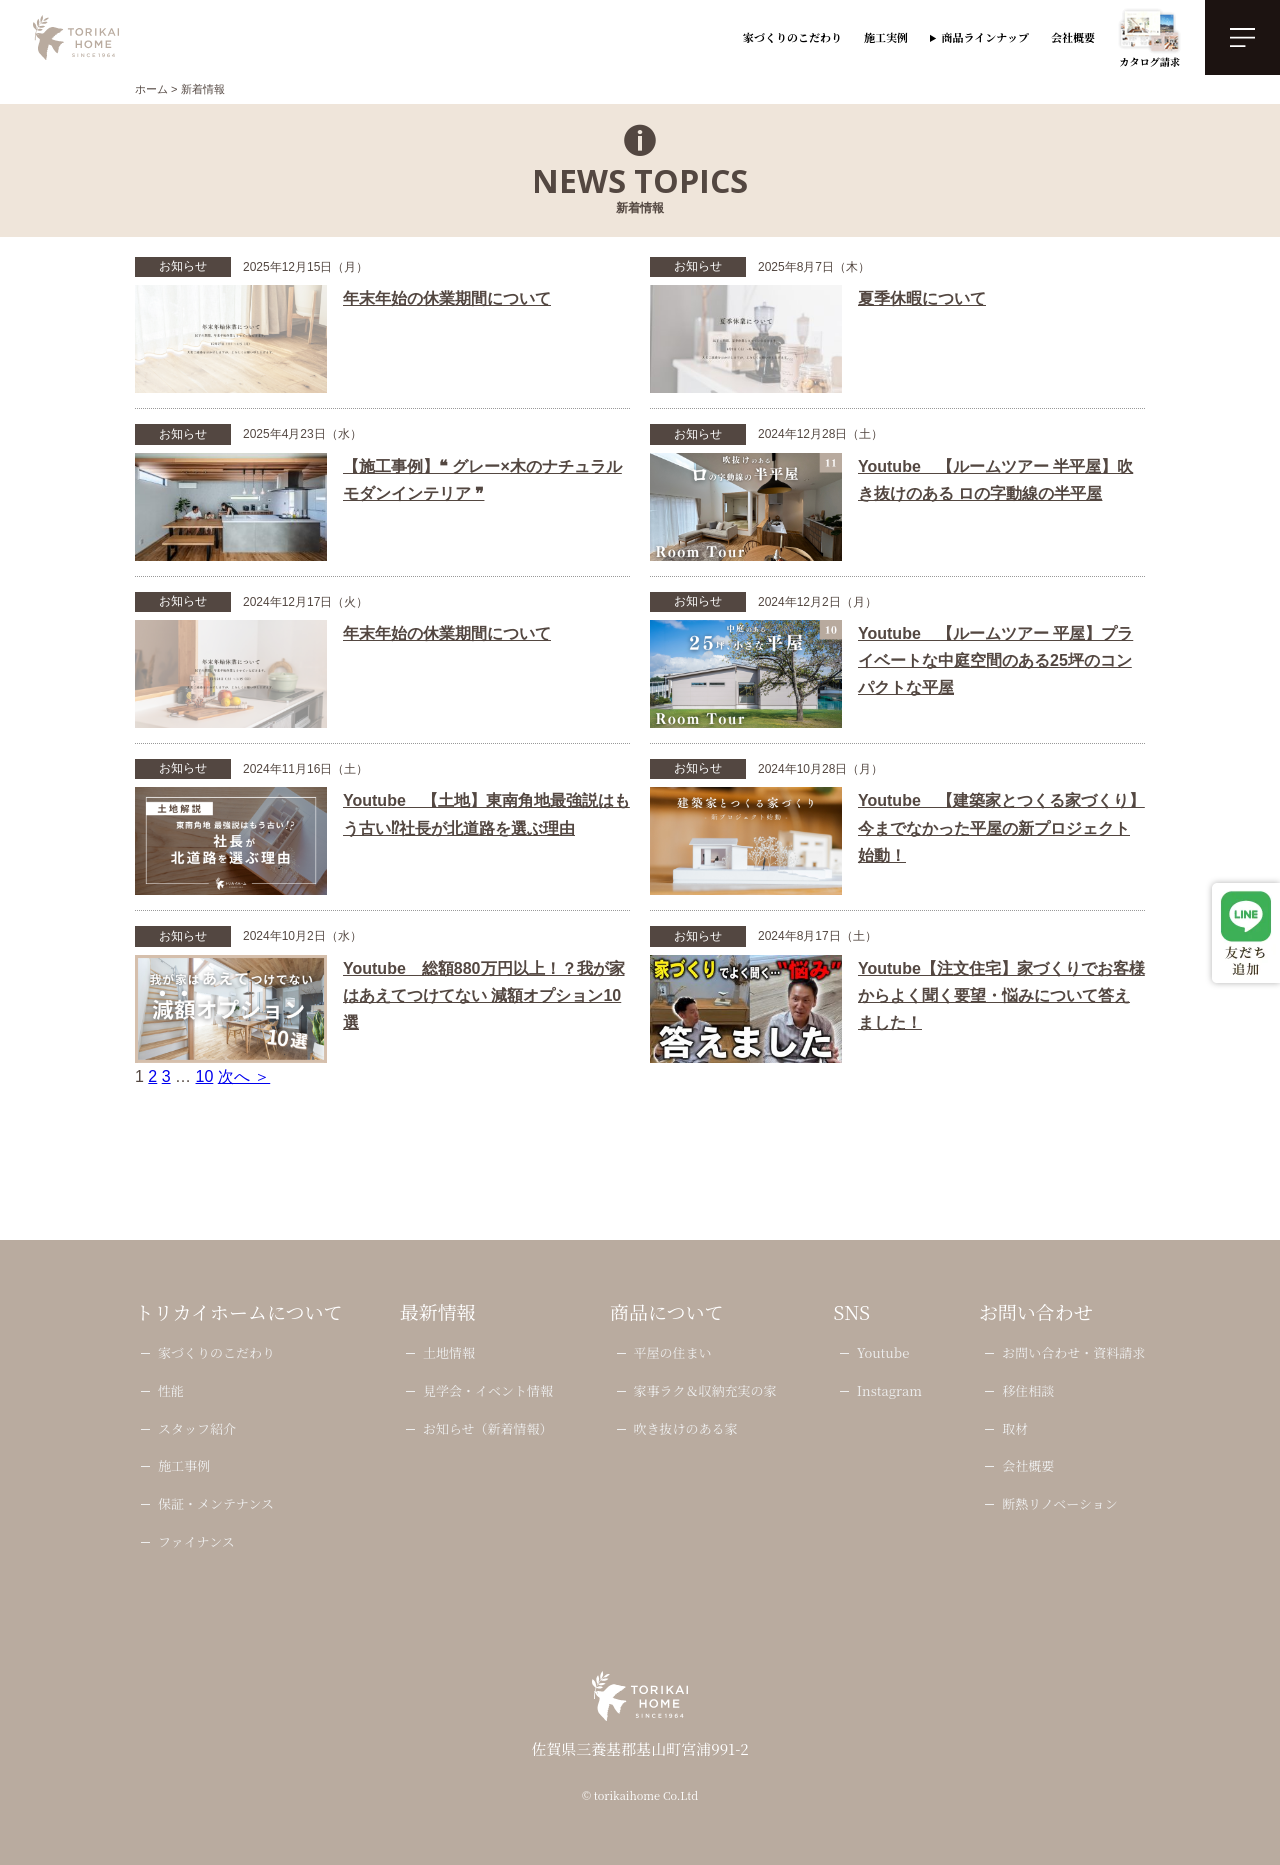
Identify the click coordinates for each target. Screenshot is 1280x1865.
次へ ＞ (244, 1076)
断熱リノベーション (1059, 1504)
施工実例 (886, 37)
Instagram (889, 1391)
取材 (1015, 1429)
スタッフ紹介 (197, 1429)
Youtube (883, 1353)
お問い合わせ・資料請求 (1073, 1353)
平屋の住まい (672, 1353)
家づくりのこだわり (792, 37)
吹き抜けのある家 (685, 1429)
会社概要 (1073, 37)
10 (205, 1076)
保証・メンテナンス (216, 1504)
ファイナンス (196, 1542)
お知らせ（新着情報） (488, 1429)
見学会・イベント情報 (488, 1391)
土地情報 (449, 1353)
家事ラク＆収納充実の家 (704, 1391)
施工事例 (184, 1466)
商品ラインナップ (985, 37)
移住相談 (1028, 1391)
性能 (171, 1391)
